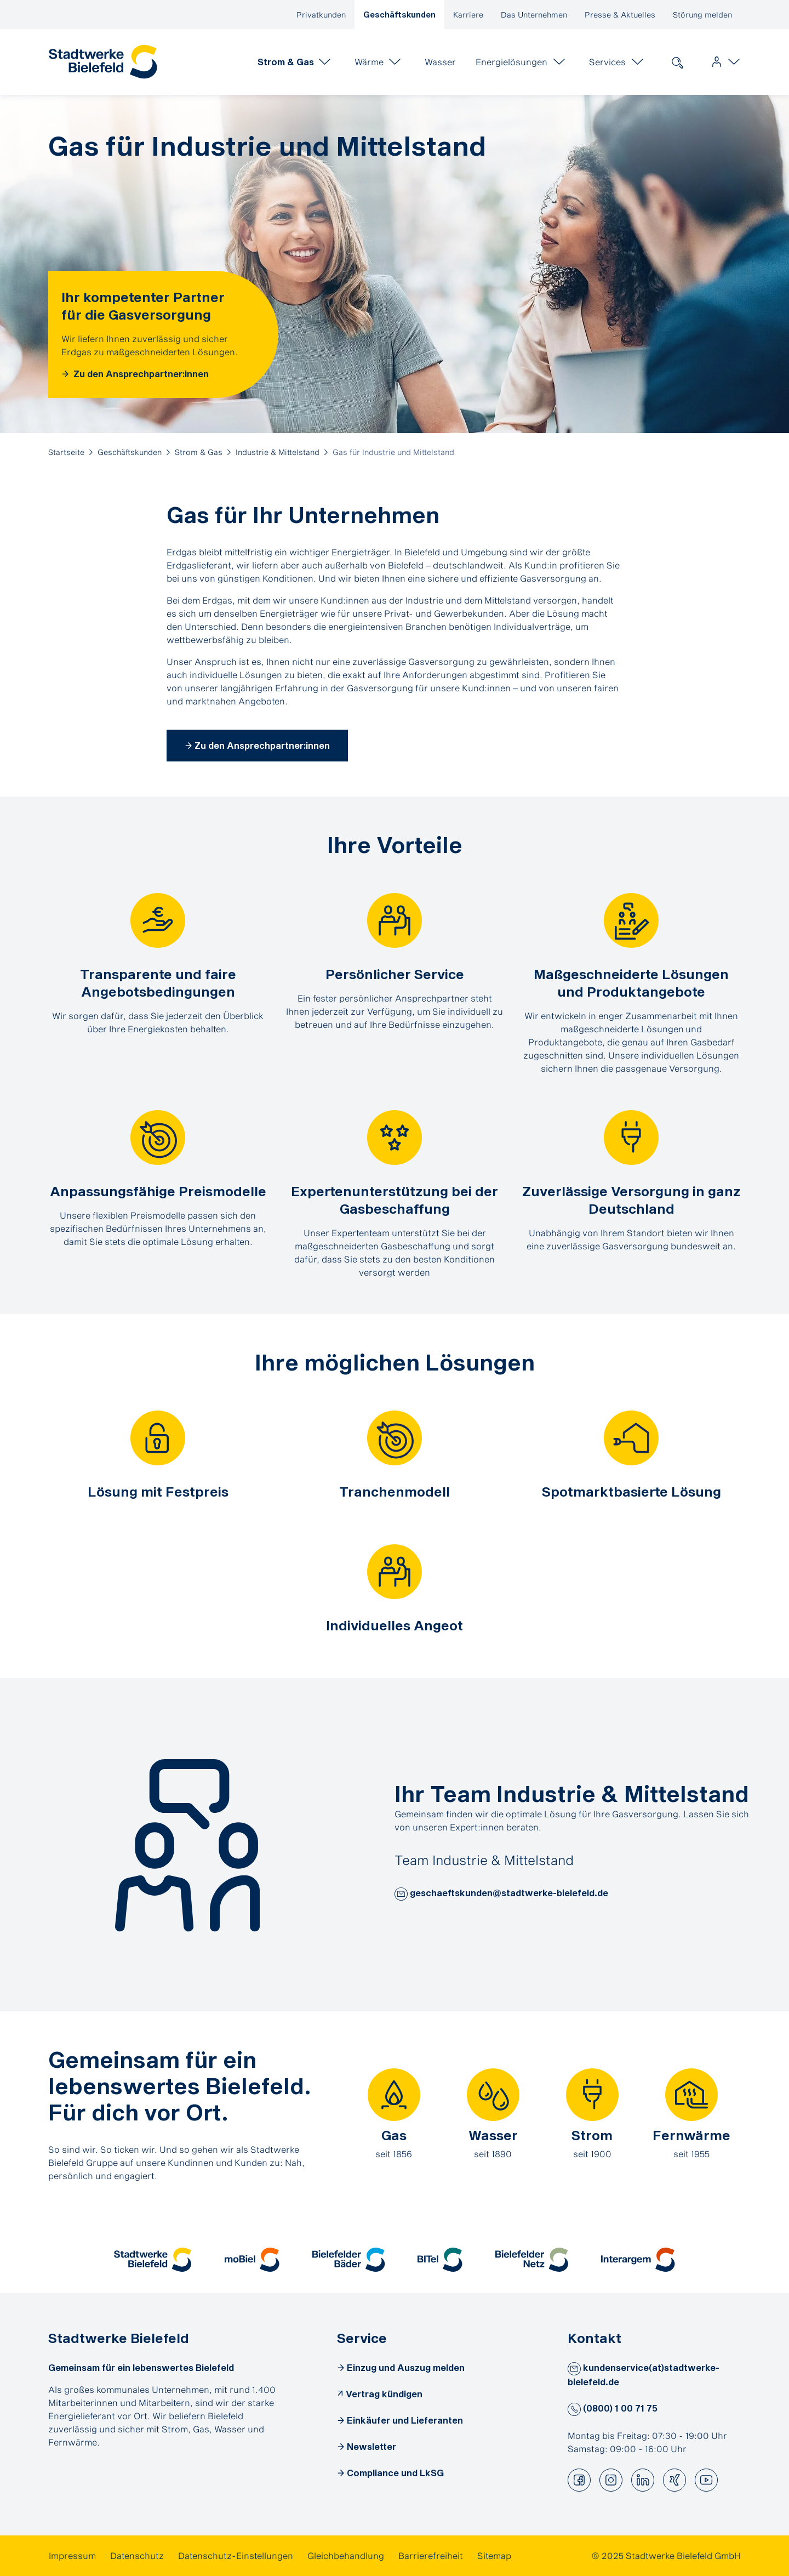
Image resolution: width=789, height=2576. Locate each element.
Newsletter (371, 2446)
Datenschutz (137, 2555)
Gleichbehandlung (345, 2555)
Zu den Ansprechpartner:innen (140, 373)
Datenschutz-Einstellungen (235, 2555)
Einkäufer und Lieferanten (405, 2420)
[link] (103, 61)
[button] (401, 1894)
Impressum (72, 2555)
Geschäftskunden (399, 14)
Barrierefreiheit (430, 2555)
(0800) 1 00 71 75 (613, 2408)
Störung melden (702, 14)
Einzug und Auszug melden (406, 2367)
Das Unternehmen (534, 14)
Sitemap (494, 2555)
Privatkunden (321, 14)
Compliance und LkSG (395, 2472)
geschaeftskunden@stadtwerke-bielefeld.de (501, 1894)
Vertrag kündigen (384, 2394)
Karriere (468, 14)
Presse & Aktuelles (620, 14)
